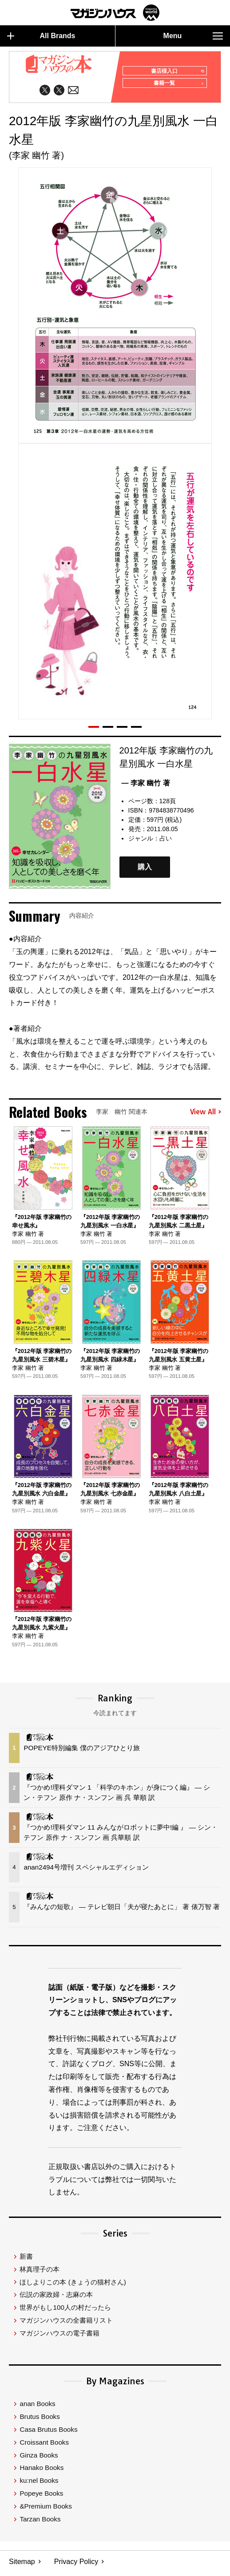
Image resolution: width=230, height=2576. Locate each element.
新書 (26, 2260)
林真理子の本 (39, 2272)
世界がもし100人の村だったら (65, 2311)
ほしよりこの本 (73, 2285)
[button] (93, 730)
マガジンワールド (115, 12)
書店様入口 (175, 71)
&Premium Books (45, 2509)
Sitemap (22, 2565)
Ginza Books (39, 2458)
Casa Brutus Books (48, 2433)
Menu (193, 36)
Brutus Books (39, 2420)
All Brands (41, 36)
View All (205, 1116)
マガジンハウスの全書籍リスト (66, 2323)
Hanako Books (41, 2471)
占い (165, 841)
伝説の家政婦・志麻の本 (56, 2298)
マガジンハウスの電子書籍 (59, 2336)
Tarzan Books (40, 2522)
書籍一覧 (176, 87)
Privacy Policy (76, 2565)
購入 (145, 870)
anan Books (37, 2407)
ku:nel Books (39, 2484)
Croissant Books (44, 2446)
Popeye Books (41, 2497)
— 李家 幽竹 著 (146, 786)
